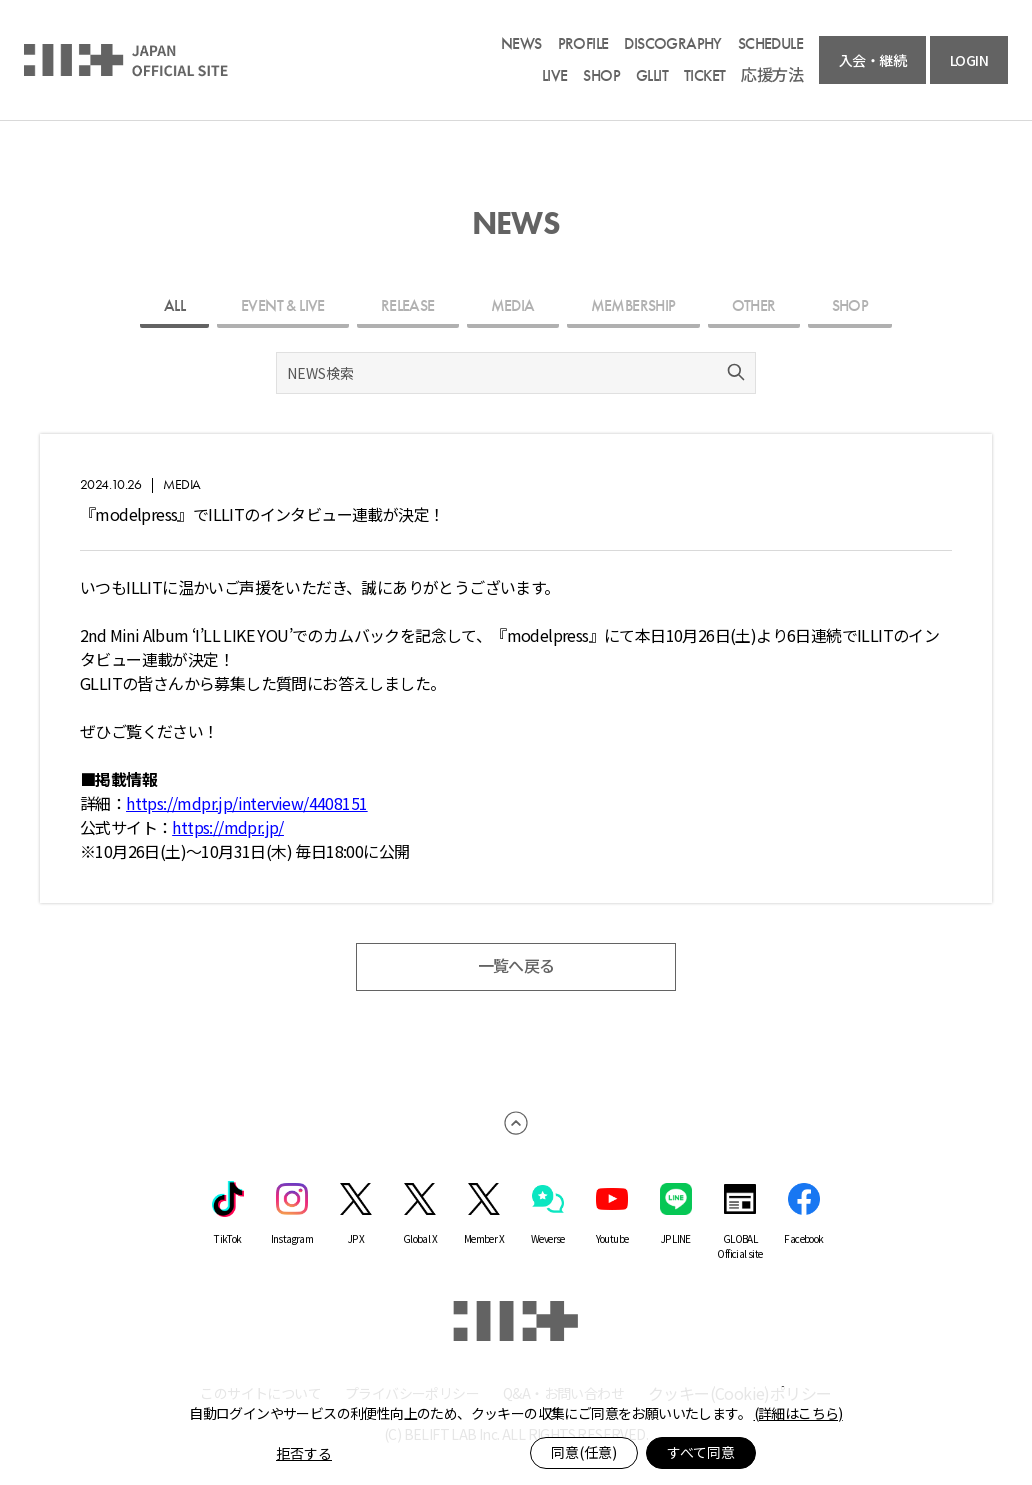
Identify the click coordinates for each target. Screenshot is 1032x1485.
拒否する (304, 1453)
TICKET (704, 76)
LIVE (555, 76)
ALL (174, 305)
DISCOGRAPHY (672, 44)
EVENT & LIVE (283, 305)
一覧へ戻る (516, 966)
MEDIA (513, 305)
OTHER (754, 305)
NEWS (521, 44)
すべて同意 (701, 1452)
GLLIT (652, 76)
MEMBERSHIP (633, 305)
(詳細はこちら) (798, 1413)
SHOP (601, 76)
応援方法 (772, 76)
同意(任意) (584, 1452)
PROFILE (583, 44)
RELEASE (408, 305)
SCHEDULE (770, 44)
